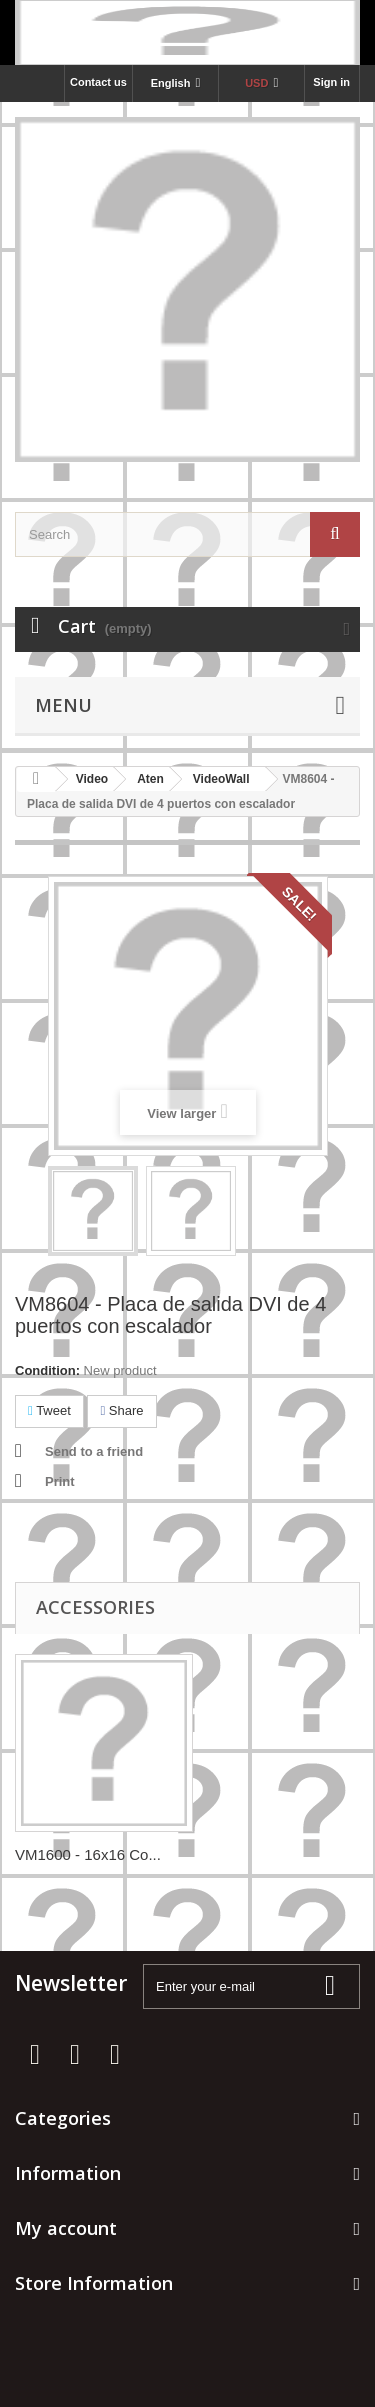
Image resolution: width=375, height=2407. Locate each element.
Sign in (331, 82)
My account (66, 2228)
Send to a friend (94, 1451)
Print (60, 1481)
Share (121, 1410)
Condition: (47, 1370)
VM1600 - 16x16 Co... (88, 1854)
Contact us (98, 82)
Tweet (49, 1410)
